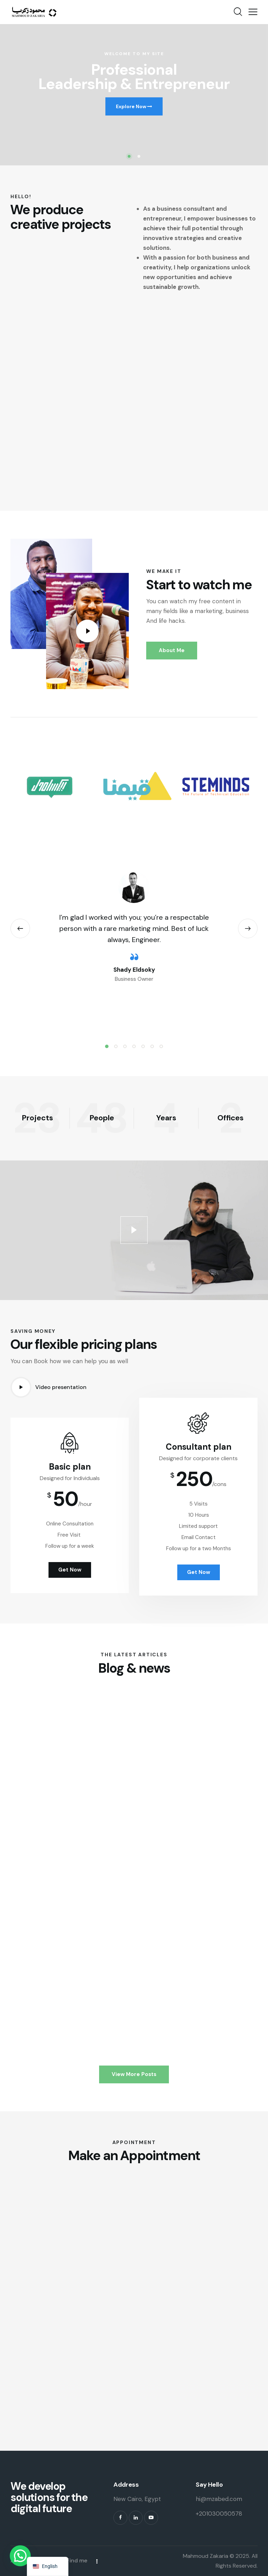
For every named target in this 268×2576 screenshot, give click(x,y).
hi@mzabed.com (219, 2499)
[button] (253, 12)
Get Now (198, 1592)
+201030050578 (219, 2513)
